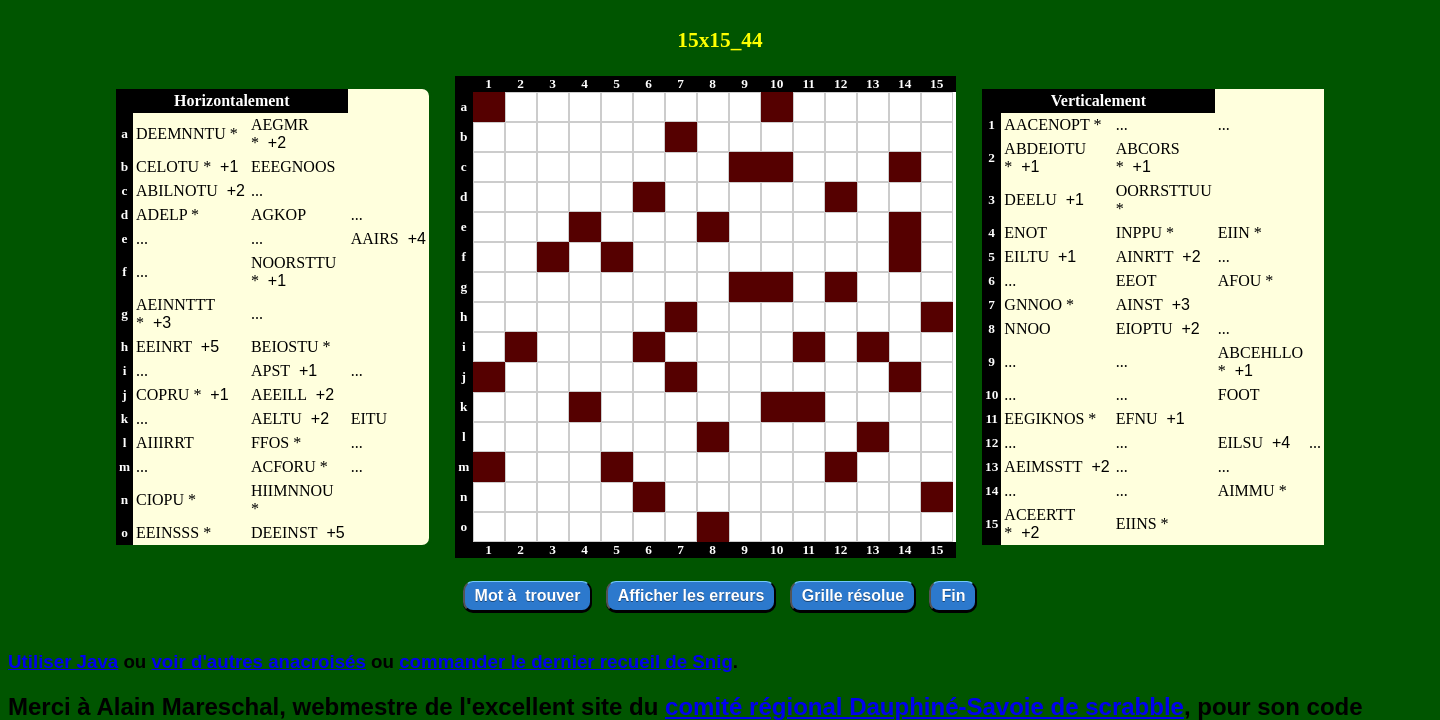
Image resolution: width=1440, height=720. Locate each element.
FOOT (1239, 394)
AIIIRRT (165, 442)
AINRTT (1145, 256)
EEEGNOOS (293, 166)
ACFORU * (289, 466)
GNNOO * (1039, 304)
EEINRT (164, 346)
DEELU (1030, 199)
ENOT (1025, 232)
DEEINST (284, 532)
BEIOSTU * (291, 346)
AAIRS (375, 238)
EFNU (1137, 418)
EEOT (1136, 280)
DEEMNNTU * (187, 133)
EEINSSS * (173, 532)
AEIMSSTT (1043, 466)
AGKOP (278, 214)
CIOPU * (166, 499)
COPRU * (168, 394)
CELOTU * (173, 166)
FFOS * (276, 442)
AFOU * (1246, 280)
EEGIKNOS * (1050, 418)
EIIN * (1240, 232)
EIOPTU (1144, 328)
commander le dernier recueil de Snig (566, 661)
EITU (369, 418)
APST (270, 370)
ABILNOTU (177, 190)
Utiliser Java (63, 661)
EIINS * (1142, 523)
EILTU (1026, 256)
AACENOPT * (1052, 124)
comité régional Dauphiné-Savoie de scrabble (924, 706)
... (257, 190)
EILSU (1240, 442)
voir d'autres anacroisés (258, 661)
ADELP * (167, 214)
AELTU (276, 418)
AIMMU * (1252, 490)
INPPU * (1145, 232)
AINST (1139, 304)
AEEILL (279, 394)
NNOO (1027, 328)
